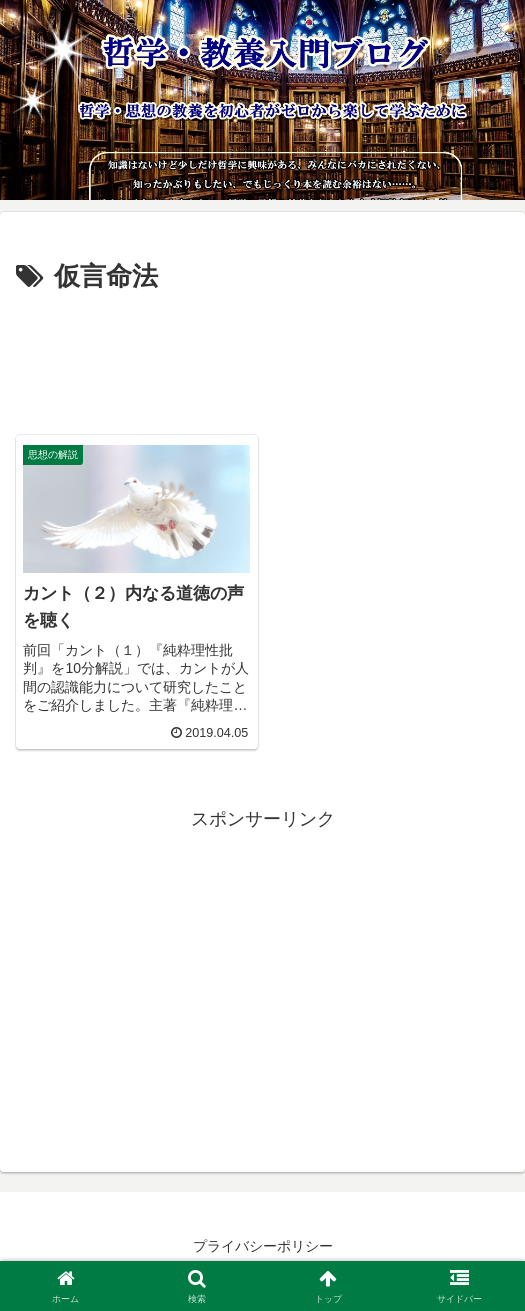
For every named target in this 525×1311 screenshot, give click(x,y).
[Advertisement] (262, 360)
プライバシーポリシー (263, 1246)
